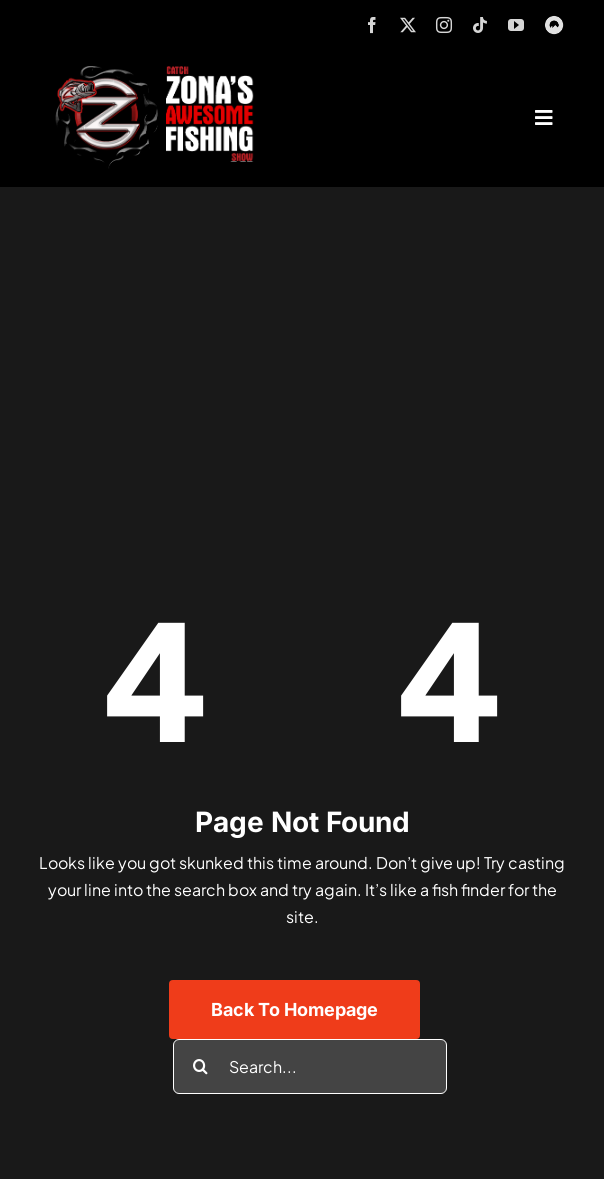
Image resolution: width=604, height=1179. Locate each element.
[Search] (200, 1066)
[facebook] (372, 25)
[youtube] (516, 25)
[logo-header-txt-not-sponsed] (160, 72)
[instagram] (444, 25)
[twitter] (408, 25)
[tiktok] (480, 25)
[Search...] (310, 1066)
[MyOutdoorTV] (554, 22)
